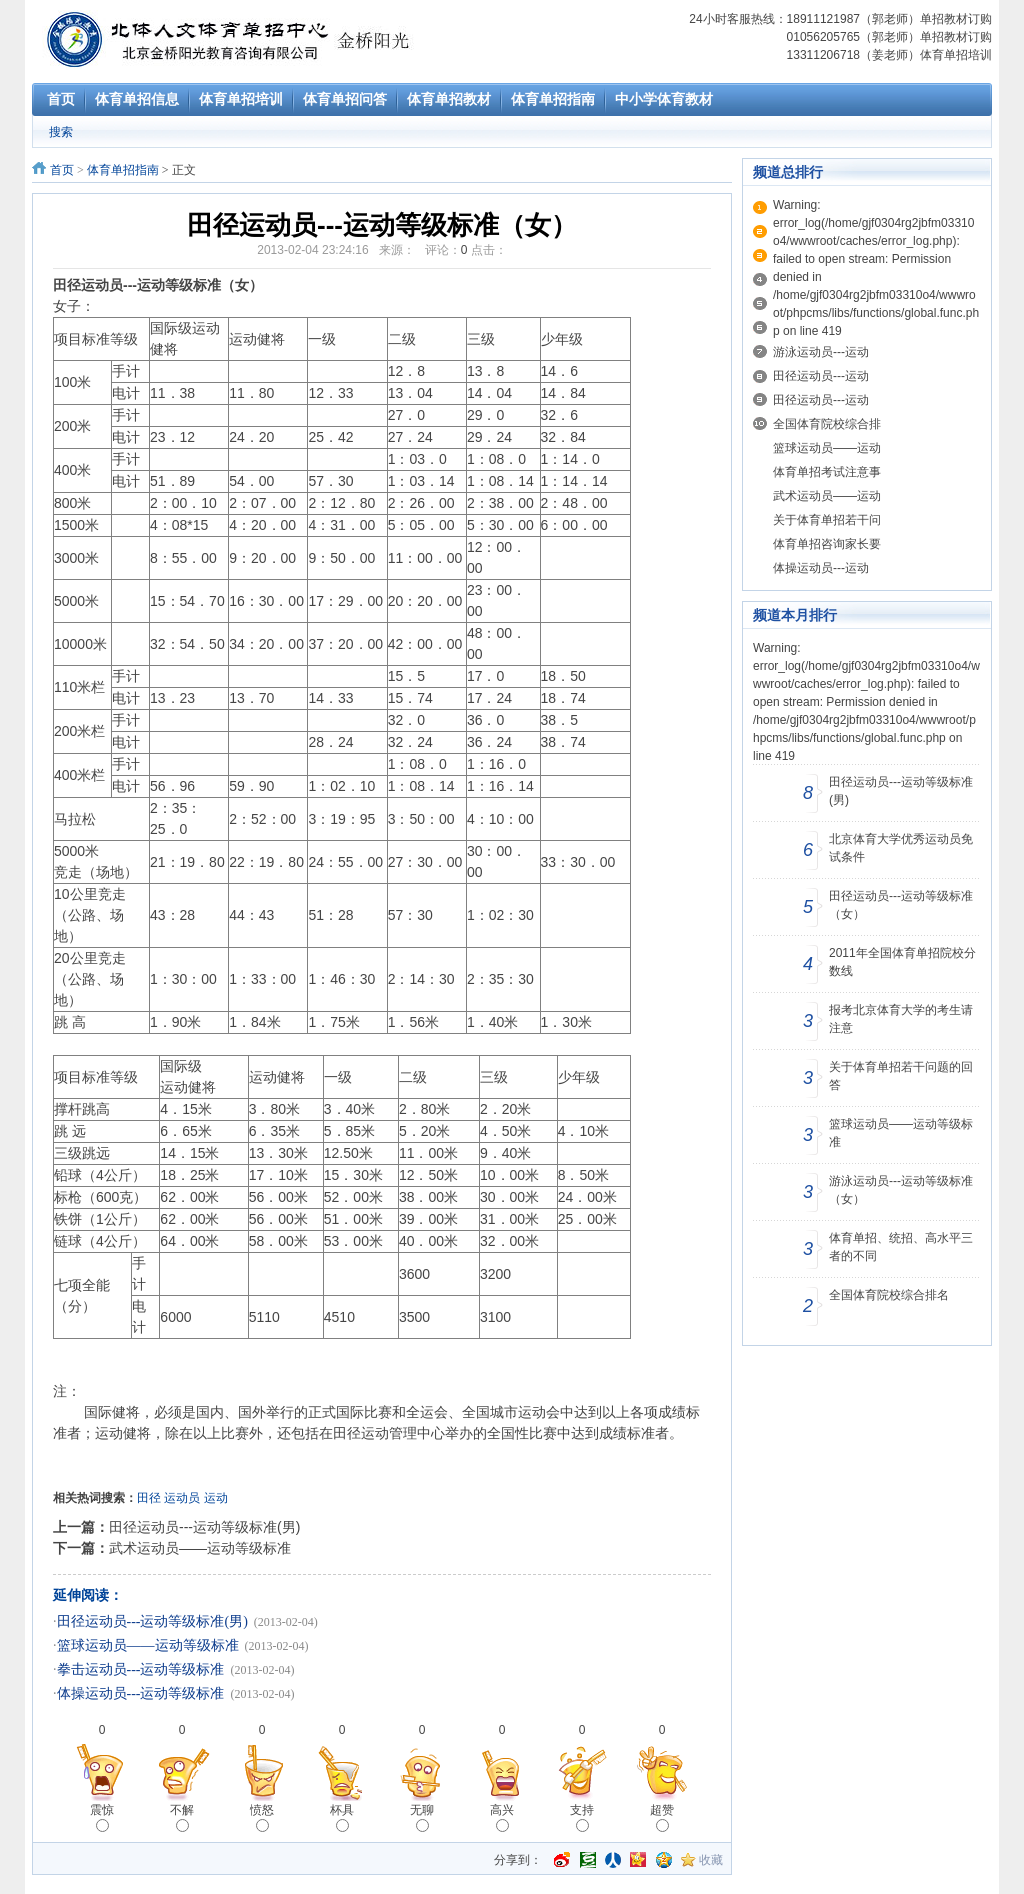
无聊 (422, 1817)
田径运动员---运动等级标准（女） (901, 905)
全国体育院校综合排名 (889, 1295)
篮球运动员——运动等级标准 (148, 1645)
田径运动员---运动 (821, 376)
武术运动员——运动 (827, 496)
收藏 (711, 1860)
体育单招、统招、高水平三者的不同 (901, 1247)
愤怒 (262, 1817)
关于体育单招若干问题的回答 (901, 1076)
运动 (216, 1498)
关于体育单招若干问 (827, 520)
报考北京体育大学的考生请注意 (901, 1019)
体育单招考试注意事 (827, 472)
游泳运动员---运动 (821, 352)
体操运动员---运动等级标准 (141, 1693)
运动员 (182, 1498)
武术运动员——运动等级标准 (200, 1548)
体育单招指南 (123, 170)
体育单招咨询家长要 (827, 544)
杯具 (342, 1817)
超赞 (662, 1817)
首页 (62, 170)
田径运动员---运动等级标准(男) (204, 1527)
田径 (149, 1498)
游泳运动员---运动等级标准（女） (901, 1190)
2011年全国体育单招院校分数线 (902, 962)
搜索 (61, 132)
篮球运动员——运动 (827, 448)
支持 (582, 1817)
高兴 (502, 1817)
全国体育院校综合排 (827, 424)
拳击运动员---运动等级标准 (141, 1669)
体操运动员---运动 (821, 568)
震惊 (102, 1817)
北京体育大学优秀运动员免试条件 (901, 848)
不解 (182, 1817)
